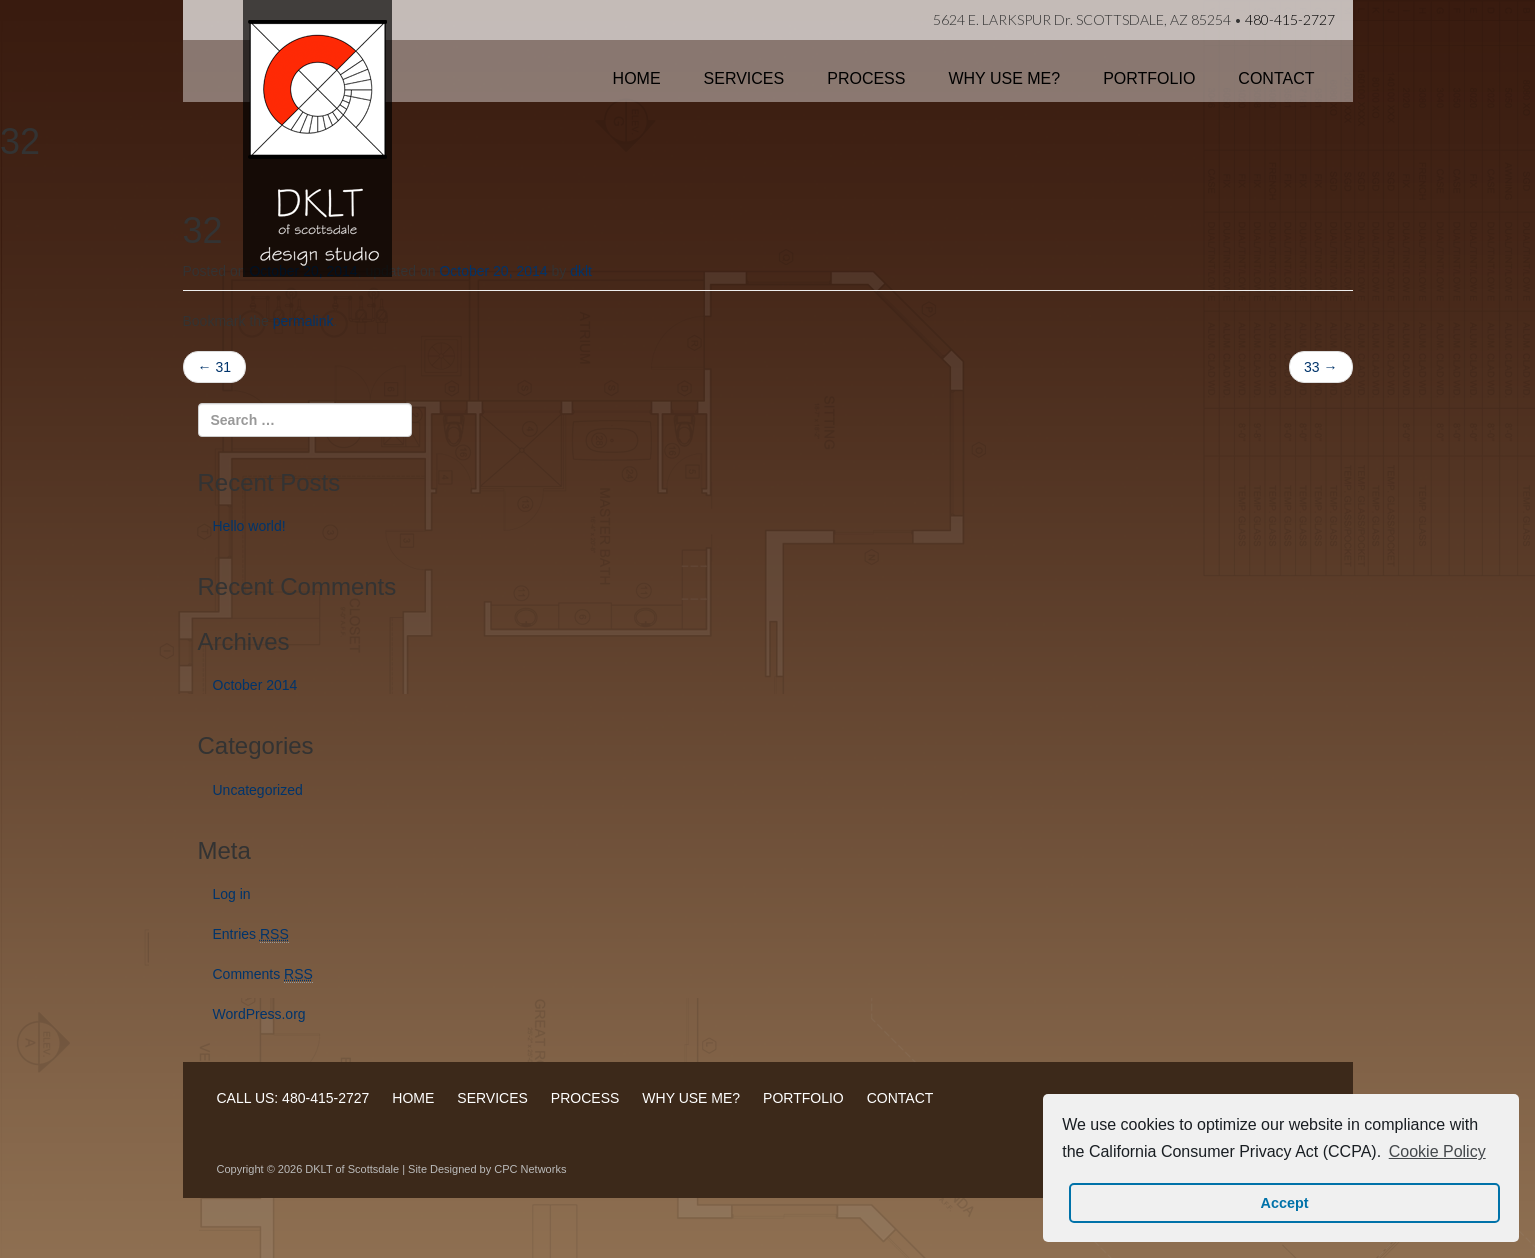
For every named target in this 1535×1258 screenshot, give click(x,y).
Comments (263, 974)
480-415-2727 (1290, 19)
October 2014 (255, 685)
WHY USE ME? (691, 1098)
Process (866, 78)
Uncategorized (258, 790)
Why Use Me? (1004, 78)
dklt (581, 271)
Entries (251, 934)
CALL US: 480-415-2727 (293, 1098)
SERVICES (492, 1098)
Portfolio (1149, 78)
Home (637, 78)
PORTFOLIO (803, 1098)
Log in (232, 894)
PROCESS (585, 1098)
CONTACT (900, 1098)
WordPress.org (259, 1014)
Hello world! (249, 526)
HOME (413, 1098)
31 (214, 367)
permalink (303, 321)
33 (1320, 367)
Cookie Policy (1437, 1151)
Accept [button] (1285, 1203)
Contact (1276, 78)
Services (744, 78)
